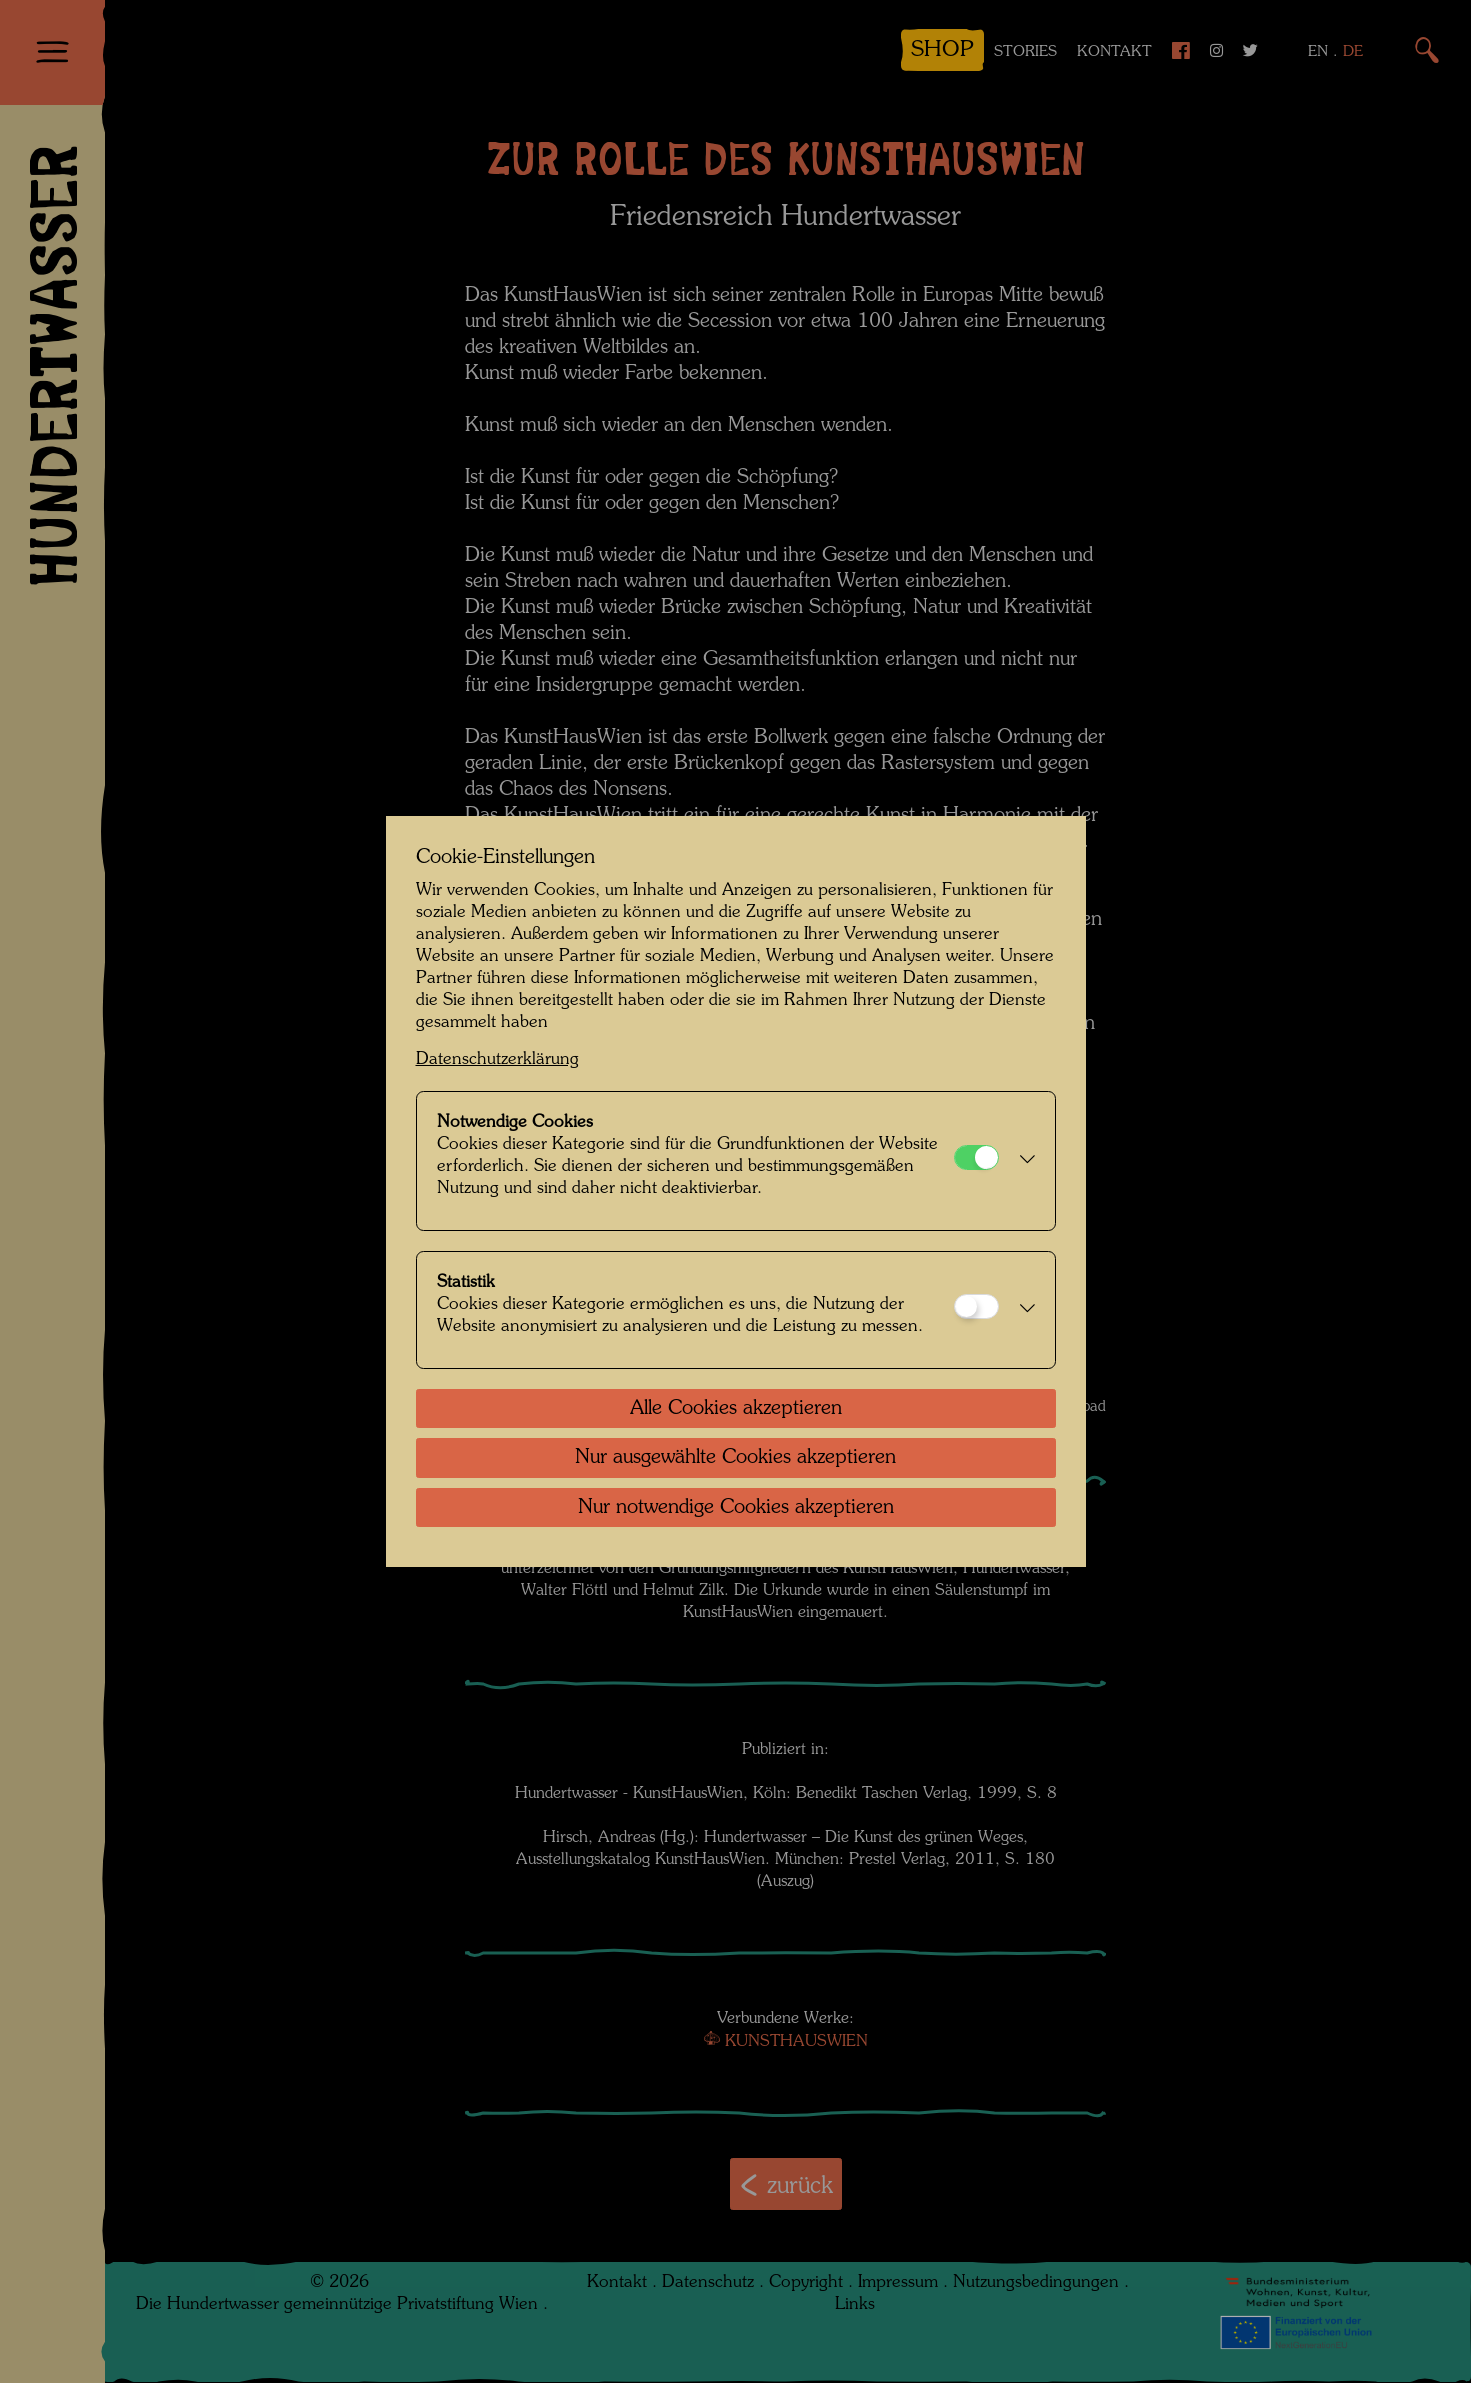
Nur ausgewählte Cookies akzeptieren (735, 1458)
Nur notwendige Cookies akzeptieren (736, 1508)
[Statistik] (976, 1306)
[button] (1022, 1161)
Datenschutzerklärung (497, 1059)
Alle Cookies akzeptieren (736, 1409)
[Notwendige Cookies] (976, 1157)
